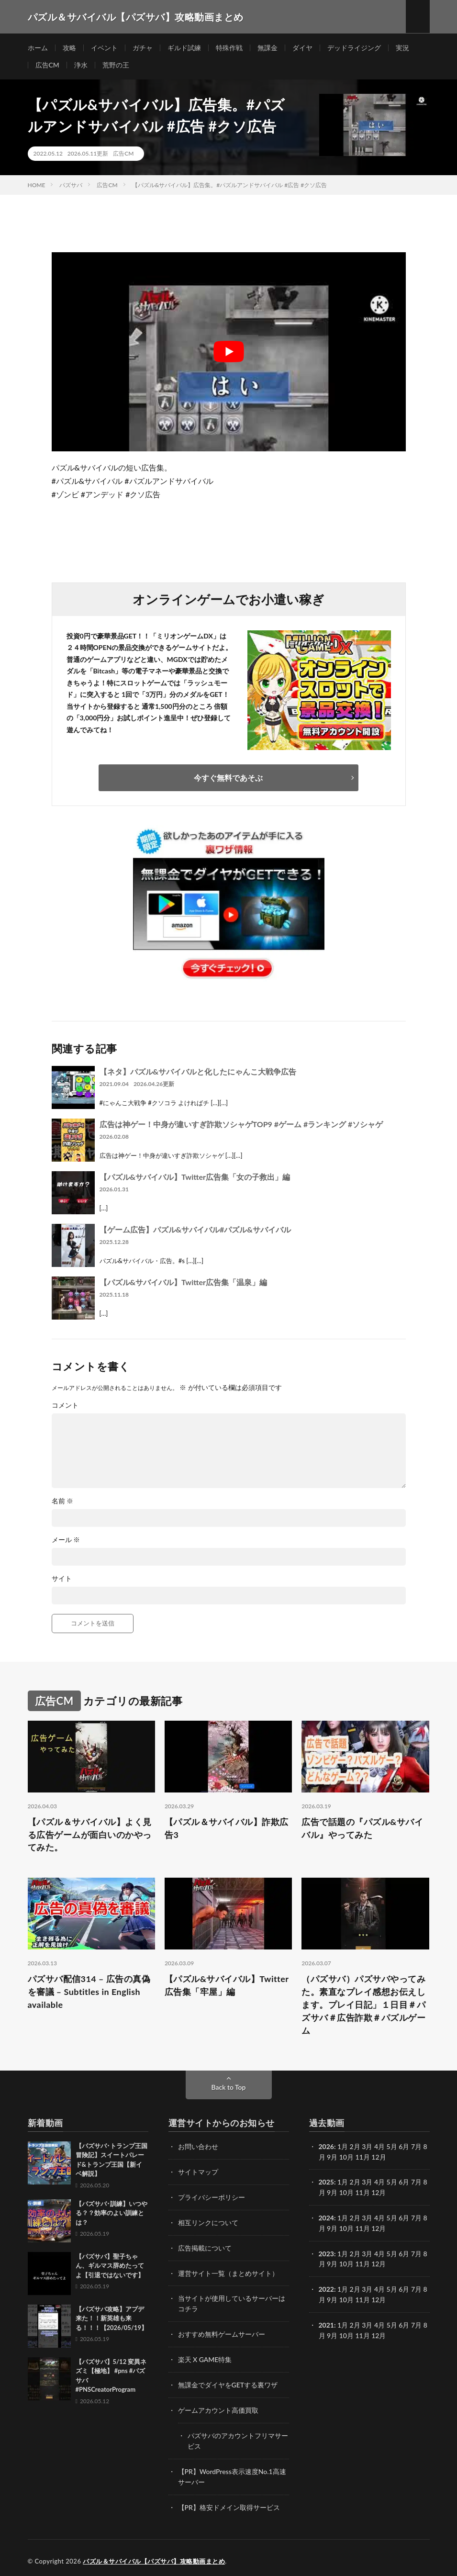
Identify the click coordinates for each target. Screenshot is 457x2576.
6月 (404, 2182)
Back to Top (229, 2088)
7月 (416, 2182)
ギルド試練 (184, 48)
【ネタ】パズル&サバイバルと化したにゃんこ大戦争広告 (198, 1071)
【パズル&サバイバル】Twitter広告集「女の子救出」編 (195, 1177)
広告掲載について (205, 2247)
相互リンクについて (208, 2222)
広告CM (47, 65)
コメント (65, 1405)
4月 (379, 2147)
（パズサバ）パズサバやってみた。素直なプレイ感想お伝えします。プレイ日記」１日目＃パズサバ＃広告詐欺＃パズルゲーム (363, 2005)
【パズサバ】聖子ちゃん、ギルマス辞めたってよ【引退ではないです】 (110, 2266)
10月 (346, 2192)
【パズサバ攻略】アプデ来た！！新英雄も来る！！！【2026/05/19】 (111, 2319)
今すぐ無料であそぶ (228, 778)
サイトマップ (198, 2172)
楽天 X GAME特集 (205, 2356)
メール (66, 1540)
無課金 (267, 48)
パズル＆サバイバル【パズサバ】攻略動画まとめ (154, 2554)
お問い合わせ (198, 2147)
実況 (402, 48)
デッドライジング (354, 48)
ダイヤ (302, 48)
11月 (363, 2192)
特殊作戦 (229, 48)
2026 (326, 2147)
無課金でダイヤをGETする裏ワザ (228, 2381)
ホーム (38, 48)
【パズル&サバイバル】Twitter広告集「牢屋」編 (227, 1986)
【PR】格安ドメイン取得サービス (229, 2501)
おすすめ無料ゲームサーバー (221, 2332)
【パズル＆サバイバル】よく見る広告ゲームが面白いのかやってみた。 (90, 1835)
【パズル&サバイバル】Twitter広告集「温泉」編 (183, 1282)
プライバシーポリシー (211, 2197)
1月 (342, 2147)
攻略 (69, 48)
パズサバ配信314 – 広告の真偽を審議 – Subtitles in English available (89, 1992)
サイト (62, 1579)
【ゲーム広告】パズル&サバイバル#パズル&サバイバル (195, 1229)
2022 (326, 2287)
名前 (63, 1501)
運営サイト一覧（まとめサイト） (228, 2272)
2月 (355, 2147)
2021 (326, 2322)
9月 (332, 2192)
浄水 (81, 65)
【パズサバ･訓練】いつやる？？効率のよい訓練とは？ (111, 2214)
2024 (326, 2217)
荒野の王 (115, 65)
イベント (104, 48)
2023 (326, 2252)
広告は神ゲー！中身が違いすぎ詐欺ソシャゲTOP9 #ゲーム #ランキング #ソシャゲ (241, 1124)
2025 (326, 2182)
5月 (392, 2147)
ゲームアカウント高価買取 (218, 2406)
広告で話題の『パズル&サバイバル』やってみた (362, 1828)
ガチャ (143, 48)
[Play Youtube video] (229, 352)
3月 (367, 2147)
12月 (378, 2192)
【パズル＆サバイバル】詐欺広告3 (227, 1828)
